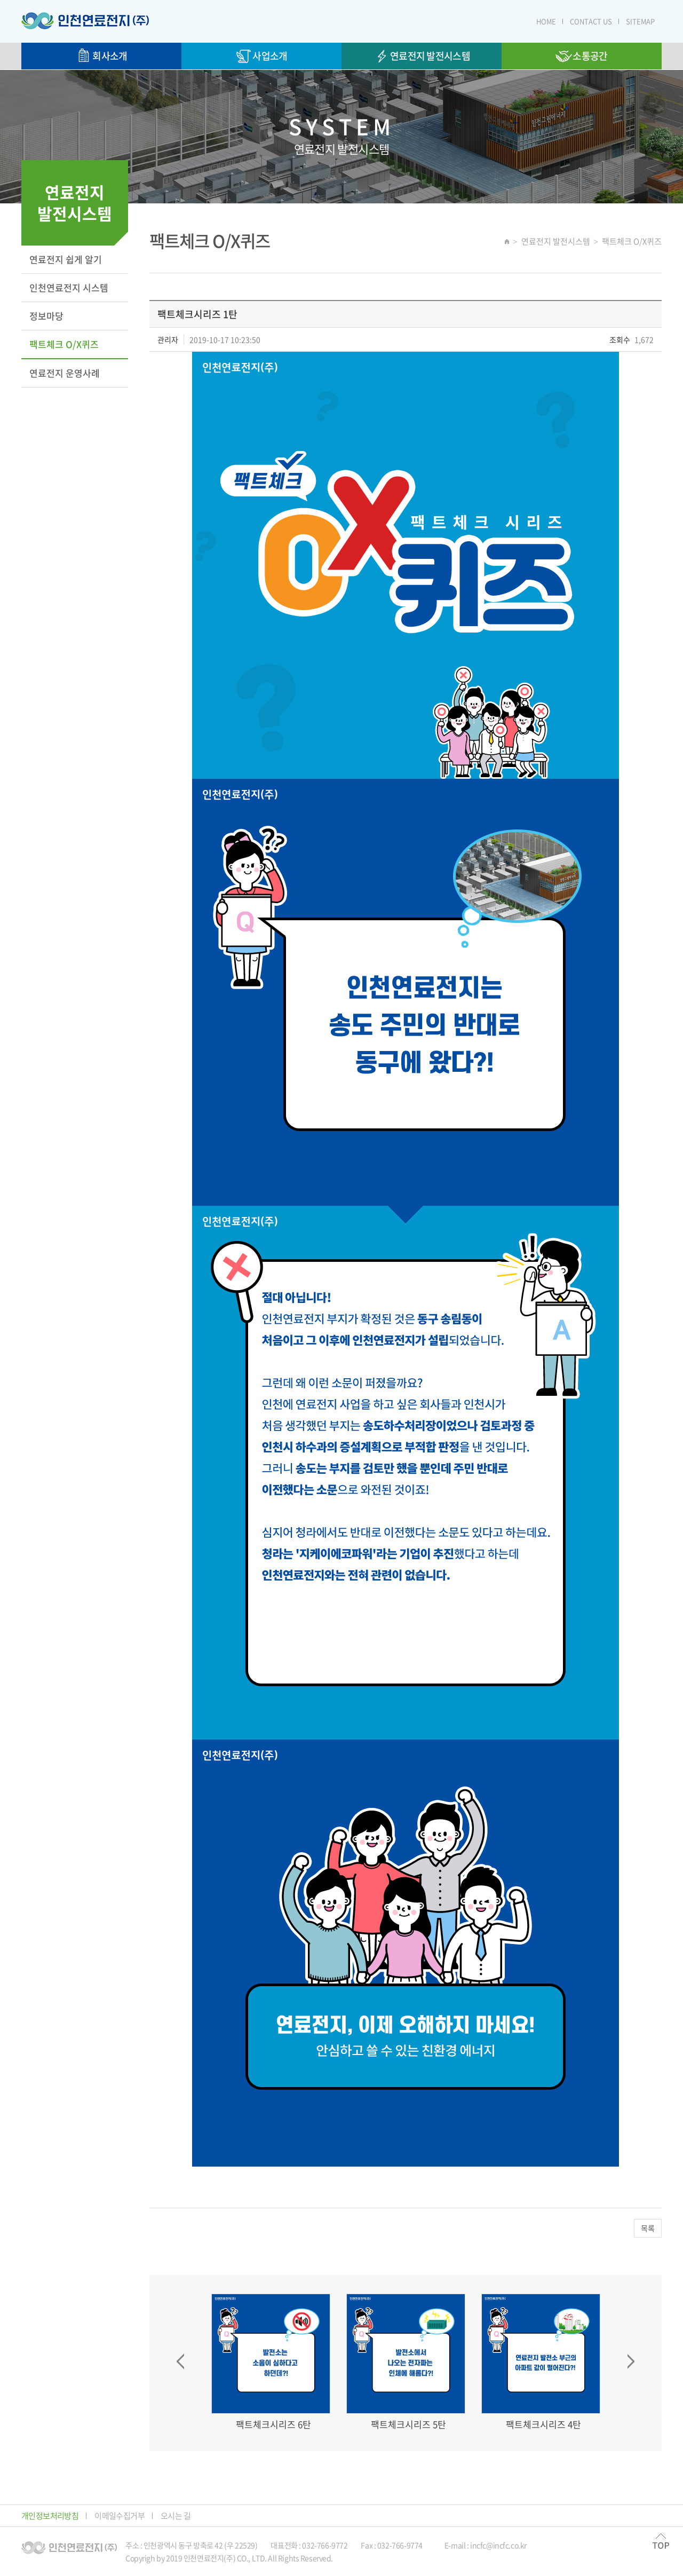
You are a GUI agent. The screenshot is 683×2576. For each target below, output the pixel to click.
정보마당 (46, 315)
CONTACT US (591, 21)
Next (631, 2361)
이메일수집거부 (119, 2516)
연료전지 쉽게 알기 (65, 259)
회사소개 (101, 56)
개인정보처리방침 (49, 2516)
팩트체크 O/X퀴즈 (64, 344)
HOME (546, 21)
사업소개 (261, 56)
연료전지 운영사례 (64, 373)
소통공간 (581, 56)
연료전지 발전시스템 (421, 56)
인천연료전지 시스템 (68, 287)
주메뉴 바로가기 (0, 0)
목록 (648, 2228)
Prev (180, 2361)
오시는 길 (175, 2516)
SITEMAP (640, 21)
